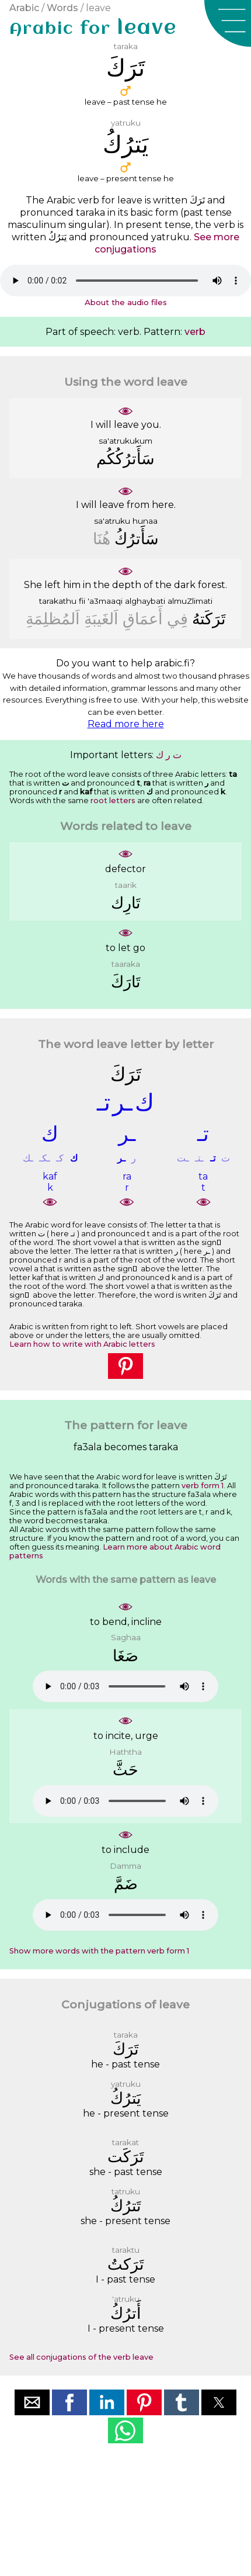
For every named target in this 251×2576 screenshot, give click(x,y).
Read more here (126, 723)
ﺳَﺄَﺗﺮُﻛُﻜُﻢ (125, 458)
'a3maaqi (105, 601)
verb (194, 331)
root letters (112, 800)
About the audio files (126, 302)
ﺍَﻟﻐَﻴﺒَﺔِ (101, 618)
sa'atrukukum (125, 440)
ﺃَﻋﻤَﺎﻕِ (143, 618)
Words (62, 7)
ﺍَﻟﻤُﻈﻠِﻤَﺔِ (53, 618)
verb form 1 (203, 1485)
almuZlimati (190, 601)
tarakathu (57, 601)
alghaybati (145, 601)
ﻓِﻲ (177, 618)
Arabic (24, 7)
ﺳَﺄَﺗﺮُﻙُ (136, 538)
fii (82, 601)
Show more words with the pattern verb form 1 (99, 1950)
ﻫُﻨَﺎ (101, 538)
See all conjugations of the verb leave (81, 2357)
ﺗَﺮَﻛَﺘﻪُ (209, 618)
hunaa (145, 520)
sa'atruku (112, 520)
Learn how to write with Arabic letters (82, 1344)
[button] (227, 23)
